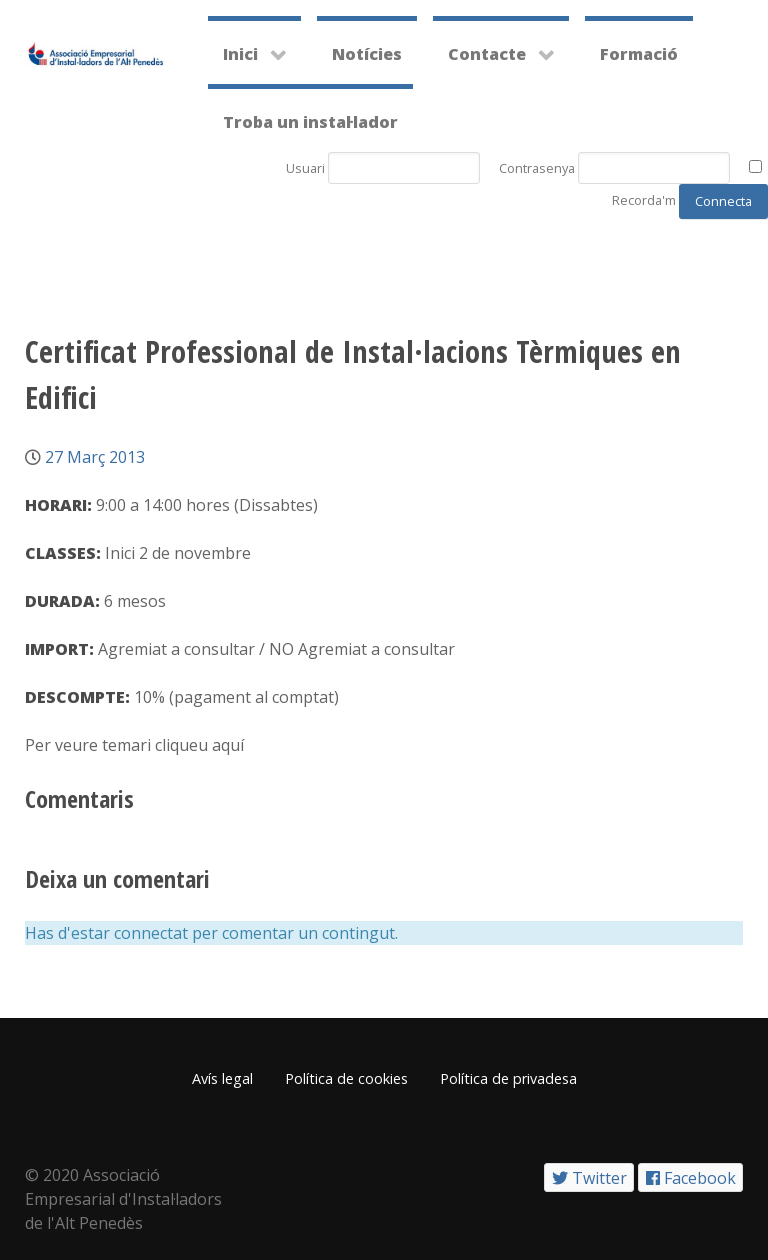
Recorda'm (644, 200)
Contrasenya (537, 168)
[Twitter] (589, 1177)
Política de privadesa (508, 1078)
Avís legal (222, 1078)
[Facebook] (690, 1177)
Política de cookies (346, 1078)
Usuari (305, 168)
